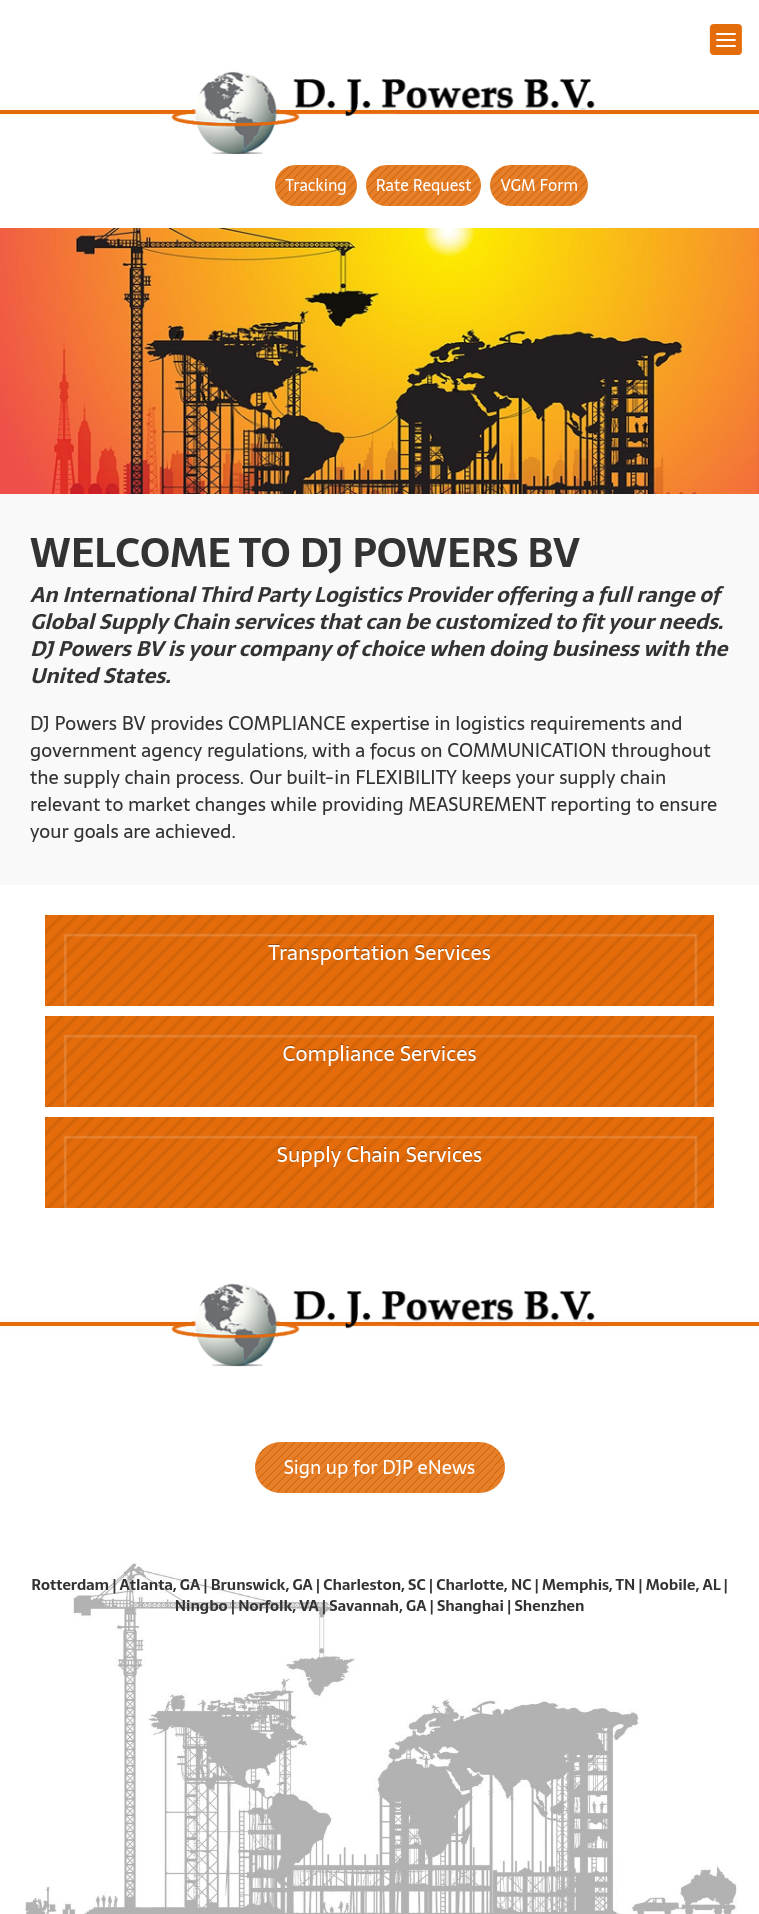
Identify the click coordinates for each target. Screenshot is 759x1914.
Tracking (316, 185)
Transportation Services (379, 952)
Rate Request (424, 185)
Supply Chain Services (379, 1154)
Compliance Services (380, 1053)
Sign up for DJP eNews (380, 1467)
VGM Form (539, 185)
